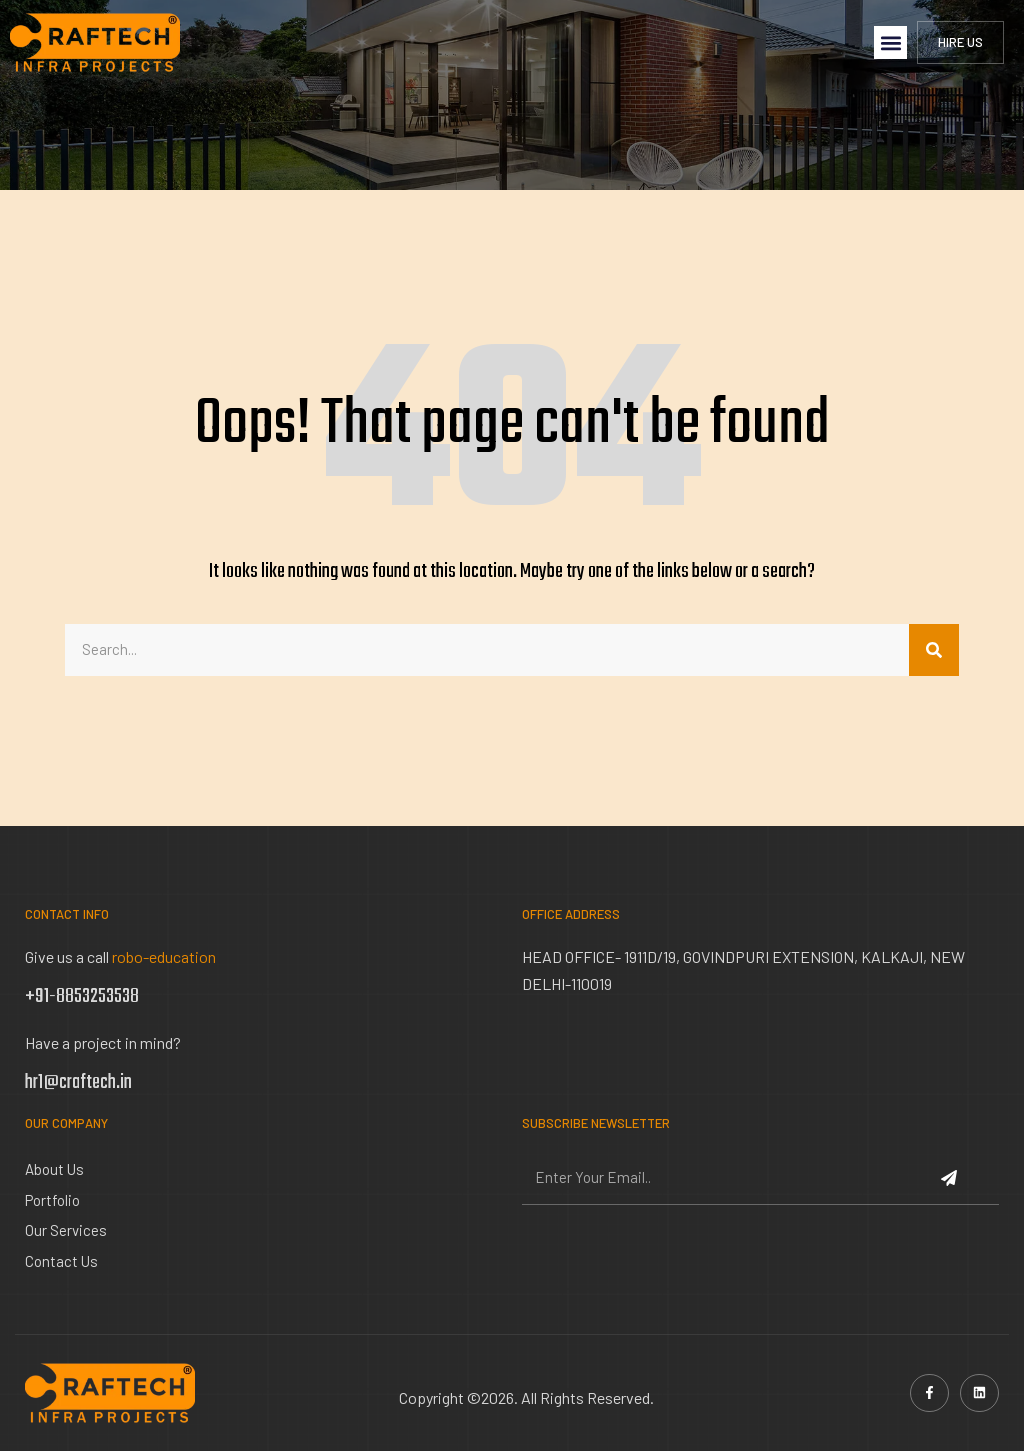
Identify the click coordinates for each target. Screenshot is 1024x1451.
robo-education (164, 956)
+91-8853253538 (82, 996)
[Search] (934, 650)
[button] (890, 42)
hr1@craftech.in (78, 1082)
